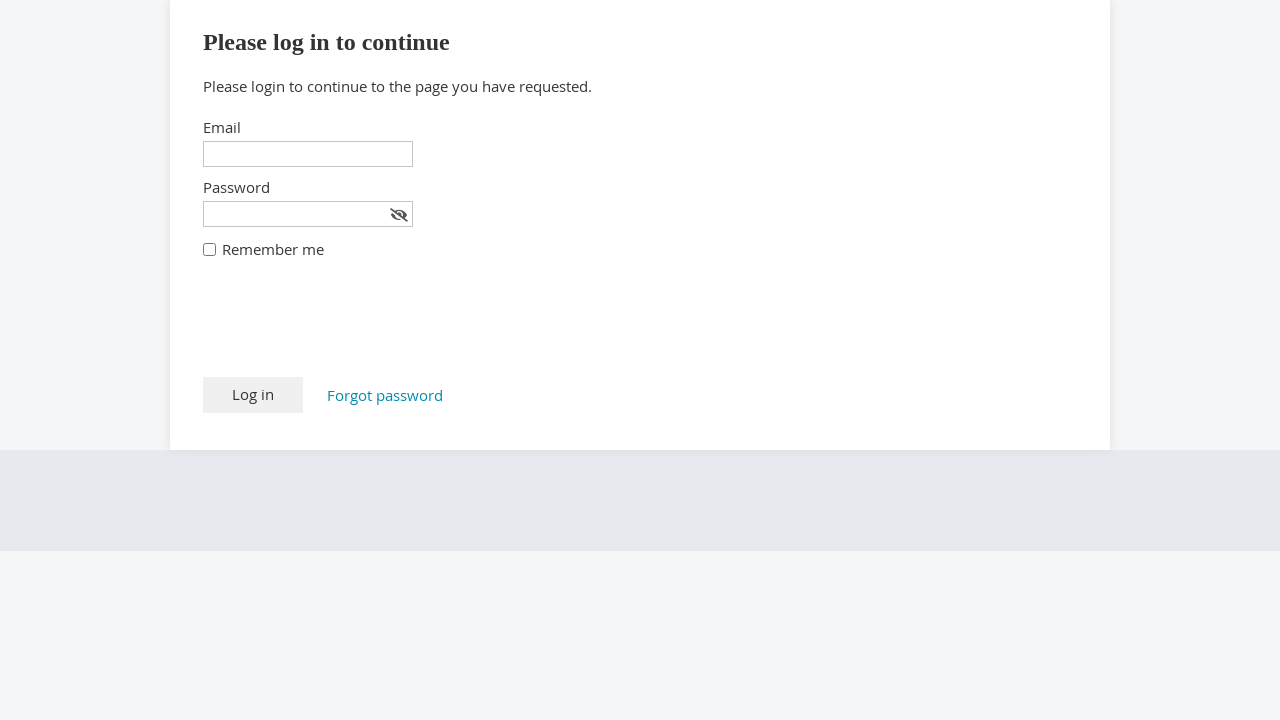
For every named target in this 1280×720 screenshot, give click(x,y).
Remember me (273, 249)
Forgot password (385, 395)
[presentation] (355, 328)
